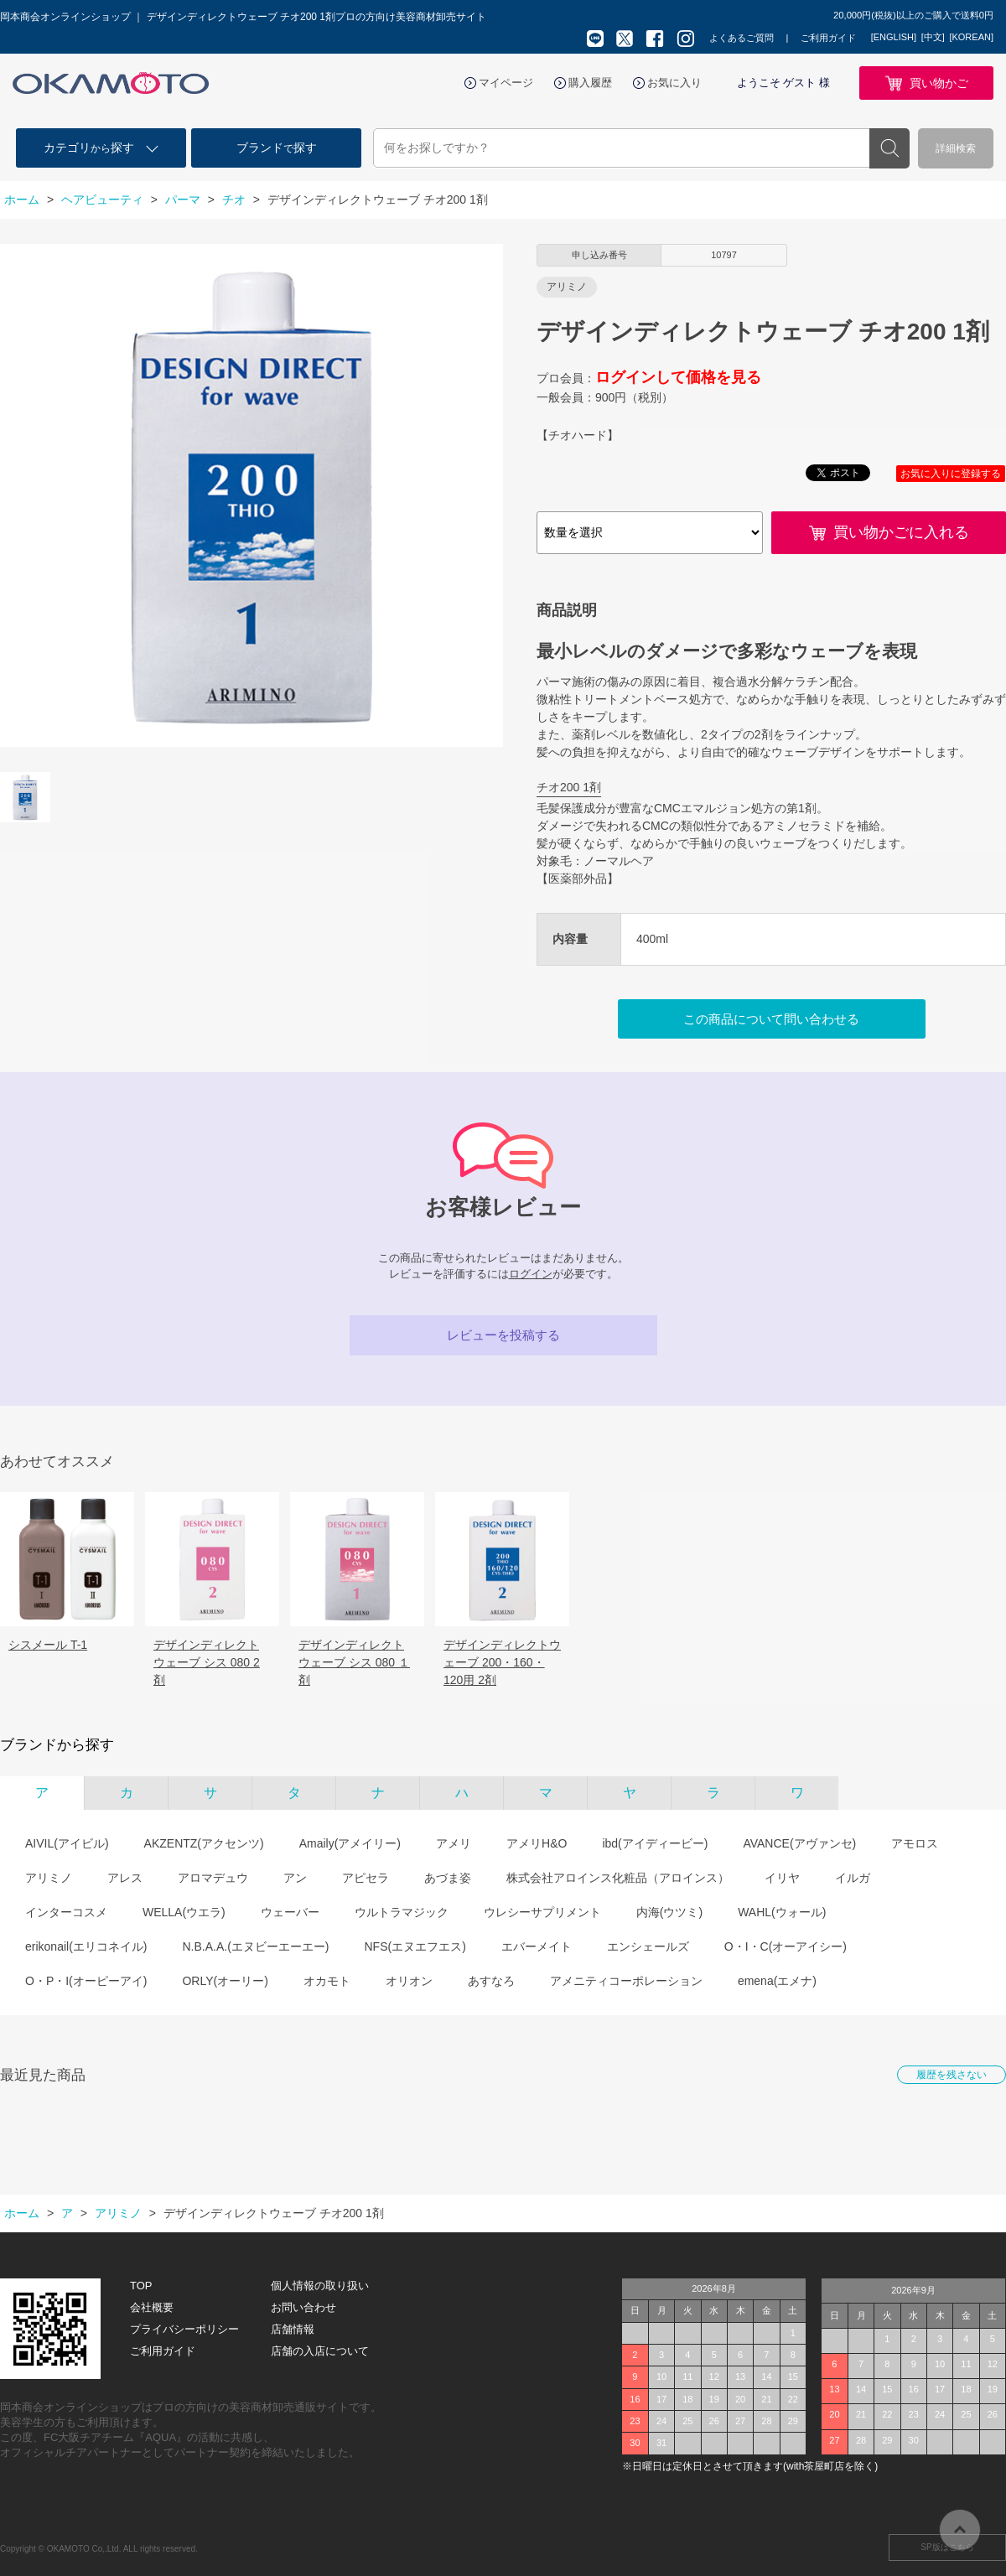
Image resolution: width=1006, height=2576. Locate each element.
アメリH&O (536, 1843)
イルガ (852, 1877)
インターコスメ (66, 1912)
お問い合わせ (303, 2307)
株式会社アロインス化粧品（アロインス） (617, 1877)
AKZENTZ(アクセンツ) (204, 1843)
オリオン (409, 1981)
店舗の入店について (320, 2351)
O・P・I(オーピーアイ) (86, 1981)
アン (295, 1877)
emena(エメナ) (777, 1981)
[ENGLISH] (893, 37)
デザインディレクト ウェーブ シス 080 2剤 (206, 1662)
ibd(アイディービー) (655, 1843)
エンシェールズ (648, 1946)
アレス (125, 1877)
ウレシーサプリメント (542, 1912)
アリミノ (48, 1877)
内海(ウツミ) (669, 1912)
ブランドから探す (57, 1745)
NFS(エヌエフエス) (414, 1946)
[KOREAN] (971, 37)
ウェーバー (290, 1912)
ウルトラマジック (402, 1912)
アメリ (453, 1843)
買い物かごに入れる (901, 532)
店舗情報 (292, 2329)
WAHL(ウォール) (782, 1912)
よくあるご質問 (741, 38)
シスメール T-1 (47, 1644)
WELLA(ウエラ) (184, 1912)
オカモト (326, 1981)
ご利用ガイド (828, 38)
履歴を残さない (951, 2075)
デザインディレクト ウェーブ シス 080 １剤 (354, 1662)
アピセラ (365, 1877)
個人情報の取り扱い (320, 2285)
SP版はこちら (946, 2547)
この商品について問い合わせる (771, 1019)
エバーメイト (536, 1946)
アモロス (914, 1843)
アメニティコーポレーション (626, 1981)
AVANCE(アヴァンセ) (799, 1843)
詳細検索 (956, 148)
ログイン (530, 1273)
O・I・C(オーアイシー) (785, 1946)
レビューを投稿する (503, 1335)
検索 (889, 148)
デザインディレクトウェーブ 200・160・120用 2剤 (502, 1662)
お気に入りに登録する (950, 473)
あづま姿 (447, 1877)
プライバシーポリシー (184, 2329)
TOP (141, 2285)
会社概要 (152, 2307)
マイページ (506, 82)
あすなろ (491, 1981)
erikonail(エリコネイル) (86, 1946)
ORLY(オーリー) (224, 1981)
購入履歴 (590, 82)
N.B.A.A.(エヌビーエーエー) (255, 1946)
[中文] (933, 37)
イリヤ (782, 1877)
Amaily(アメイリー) (350, 1843)
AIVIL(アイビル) (67, 1843)
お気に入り (674, 82)
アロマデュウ (213, 1877)
